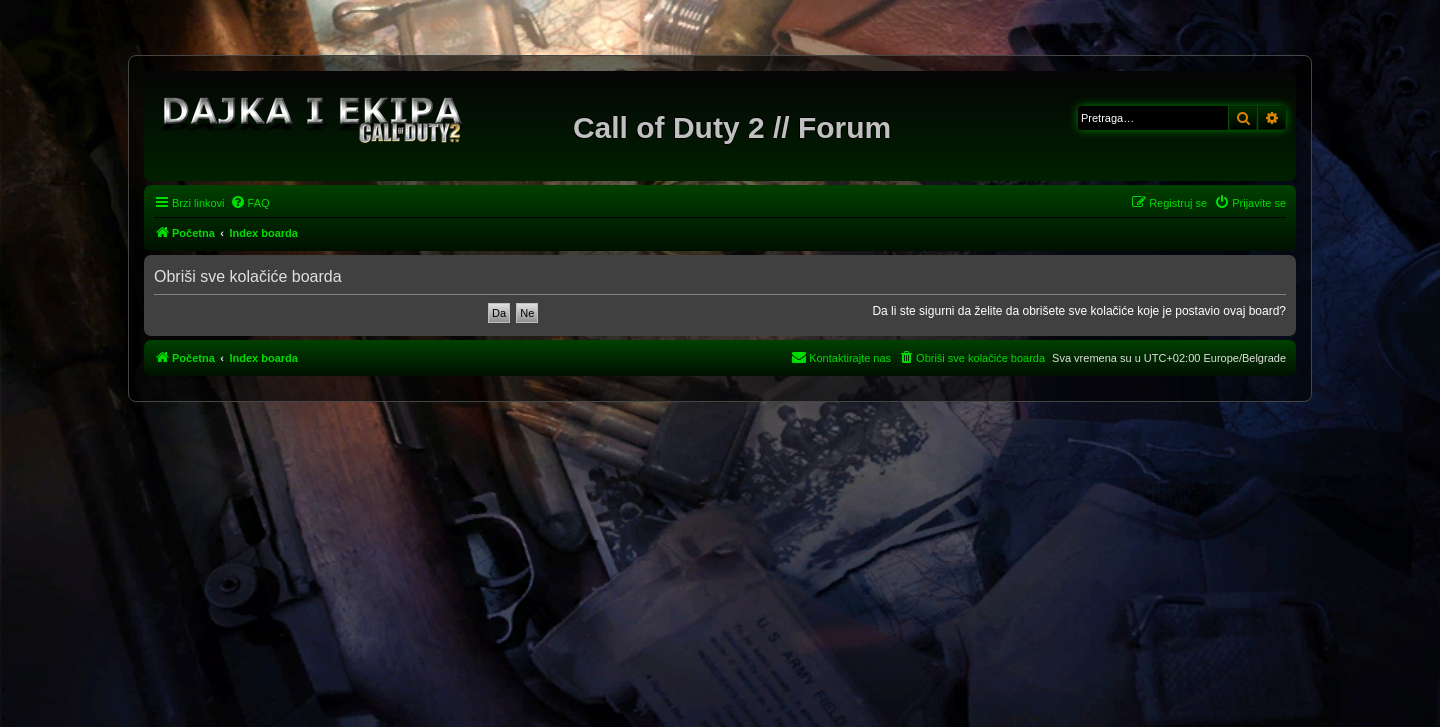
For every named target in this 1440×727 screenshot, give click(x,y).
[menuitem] (250, 203)
